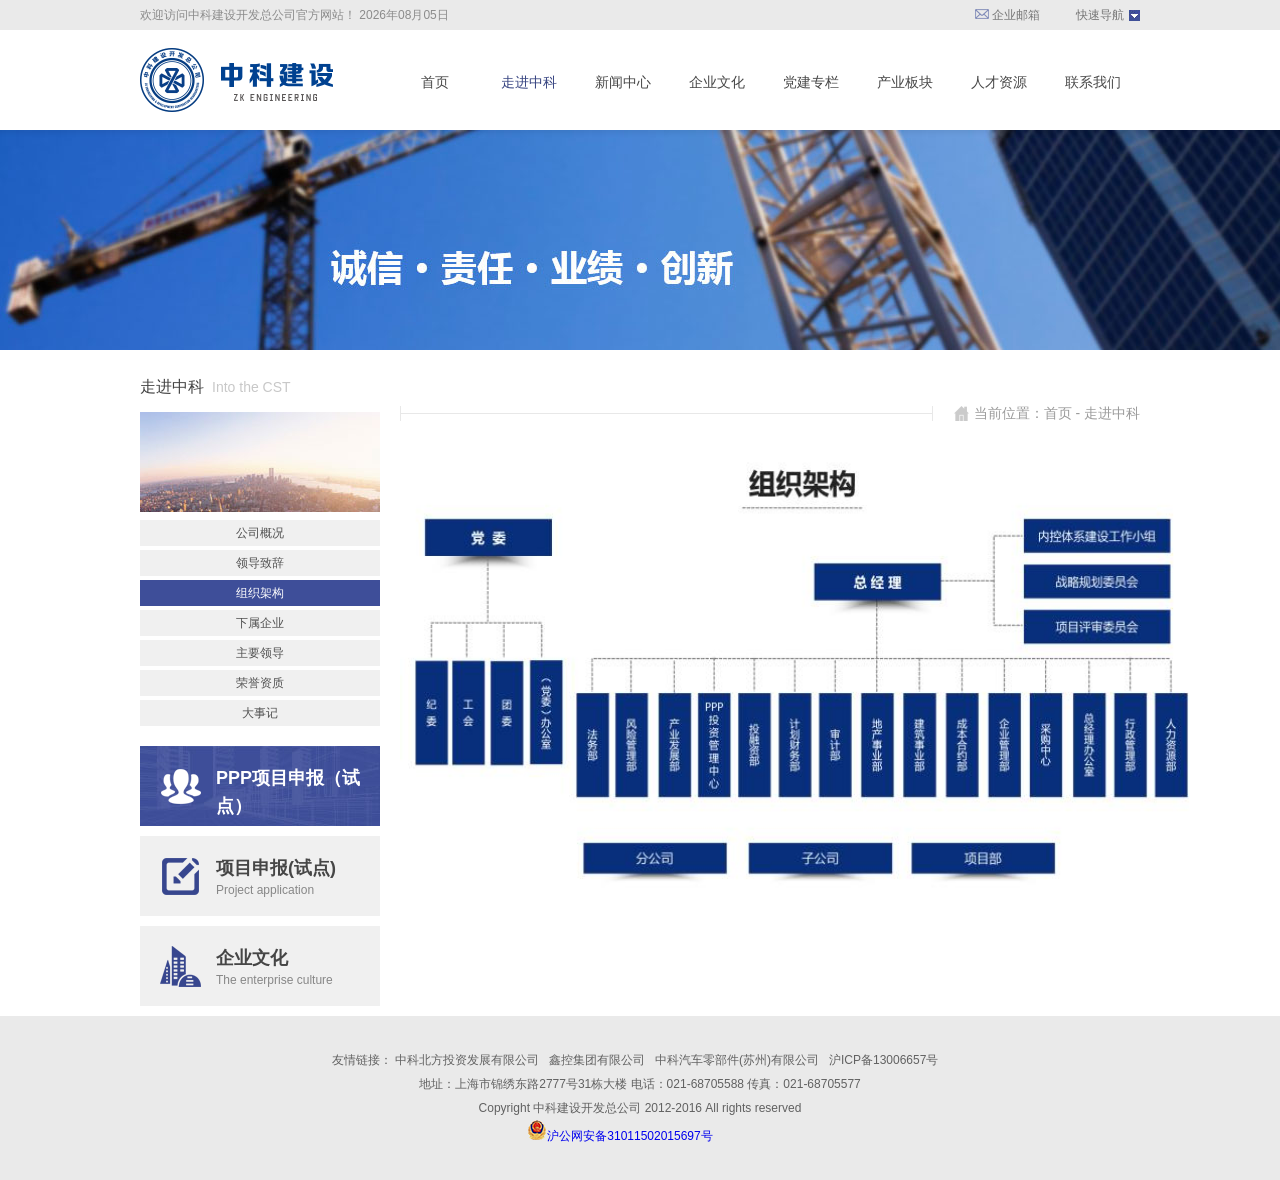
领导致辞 (260, 563)
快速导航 (1100, 15)
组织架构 (260, 593)
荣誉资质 (260, 683)
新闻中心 (623, 82)
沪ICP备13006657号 (883, 1060)
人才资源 (999, 82)
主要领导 (260, 653)
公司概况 (260, 533)
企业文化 (717, 82)
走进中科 (529, 82)
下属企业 (260, 623)
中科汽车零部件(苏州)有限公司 (737, 1060)
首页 (435, 82)
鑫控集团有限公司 (597, 1060)
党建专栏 (811, 82)
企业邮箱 (1007, 15)
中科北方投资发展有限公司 (467, 1060)
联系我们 (1093, 82)
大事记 (260, 713)
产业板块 (905, 82)
